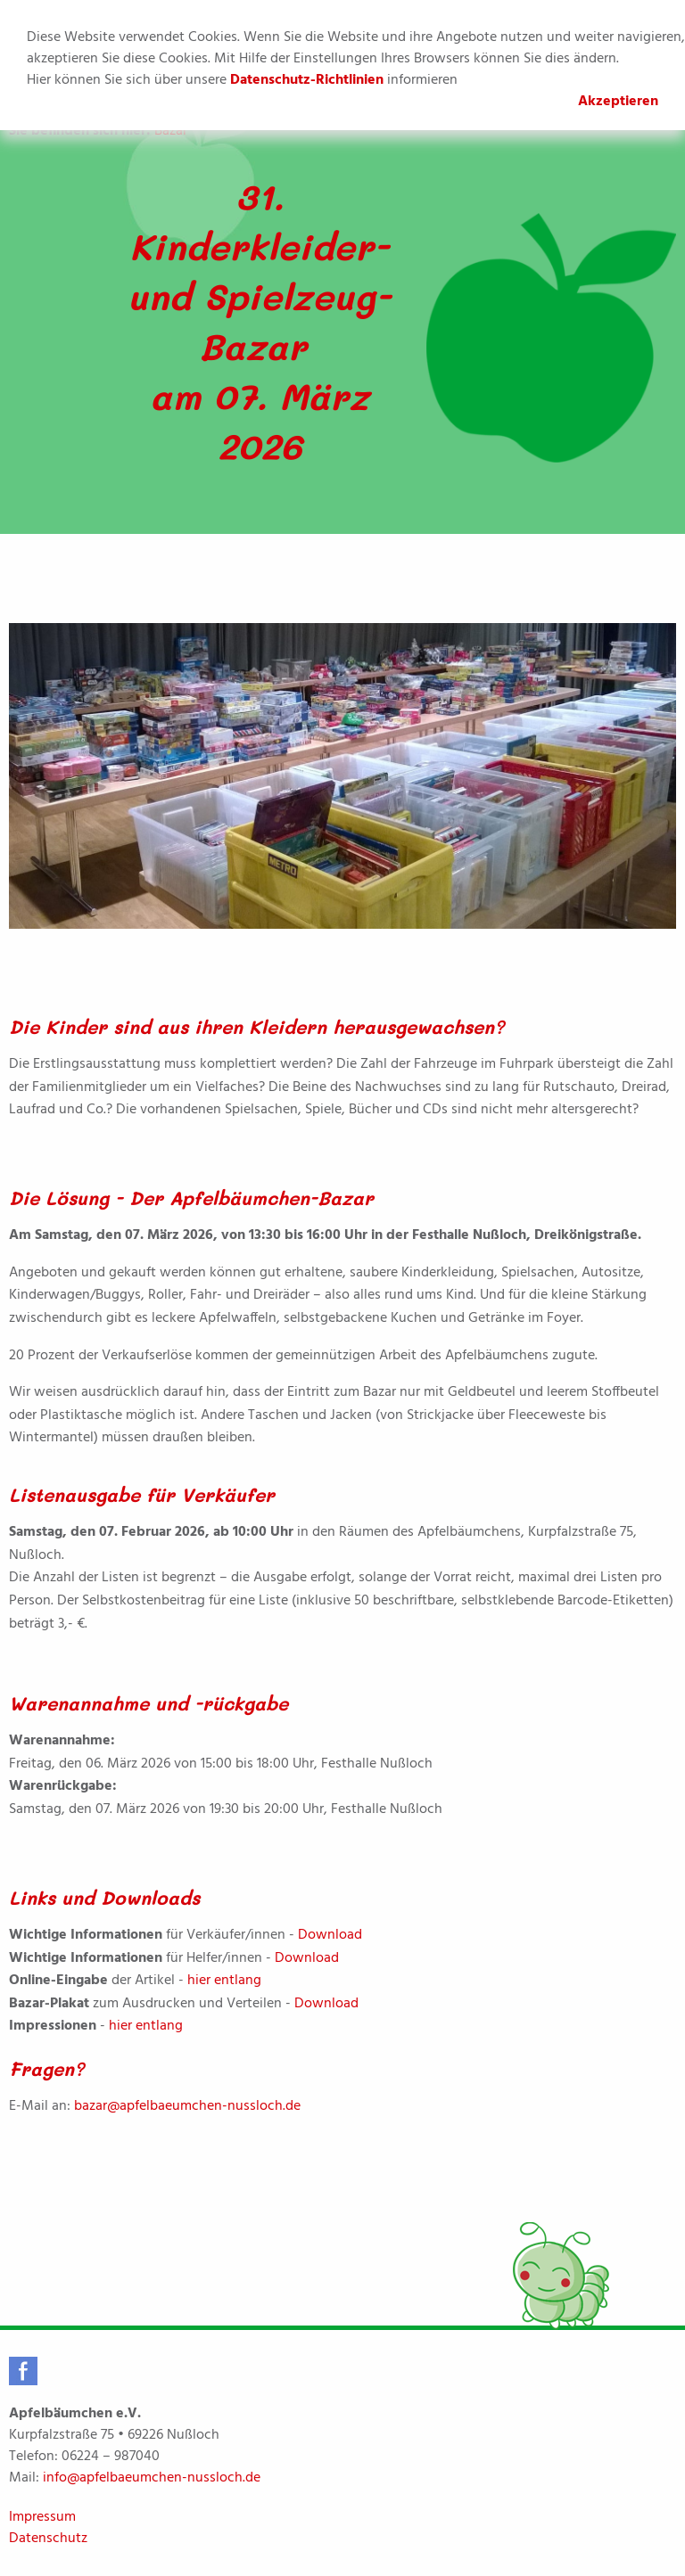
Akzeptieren (618, 101)
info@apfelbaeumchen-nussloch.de (151, 2478)
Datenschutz (48, 2538)
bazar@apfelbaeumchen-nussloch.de (187, 2106)
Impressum (42, 2517)
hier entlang (224, 1980)
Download (330, 1935)
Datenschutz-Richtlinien (307, 80)
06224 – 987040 (111, 2456)
